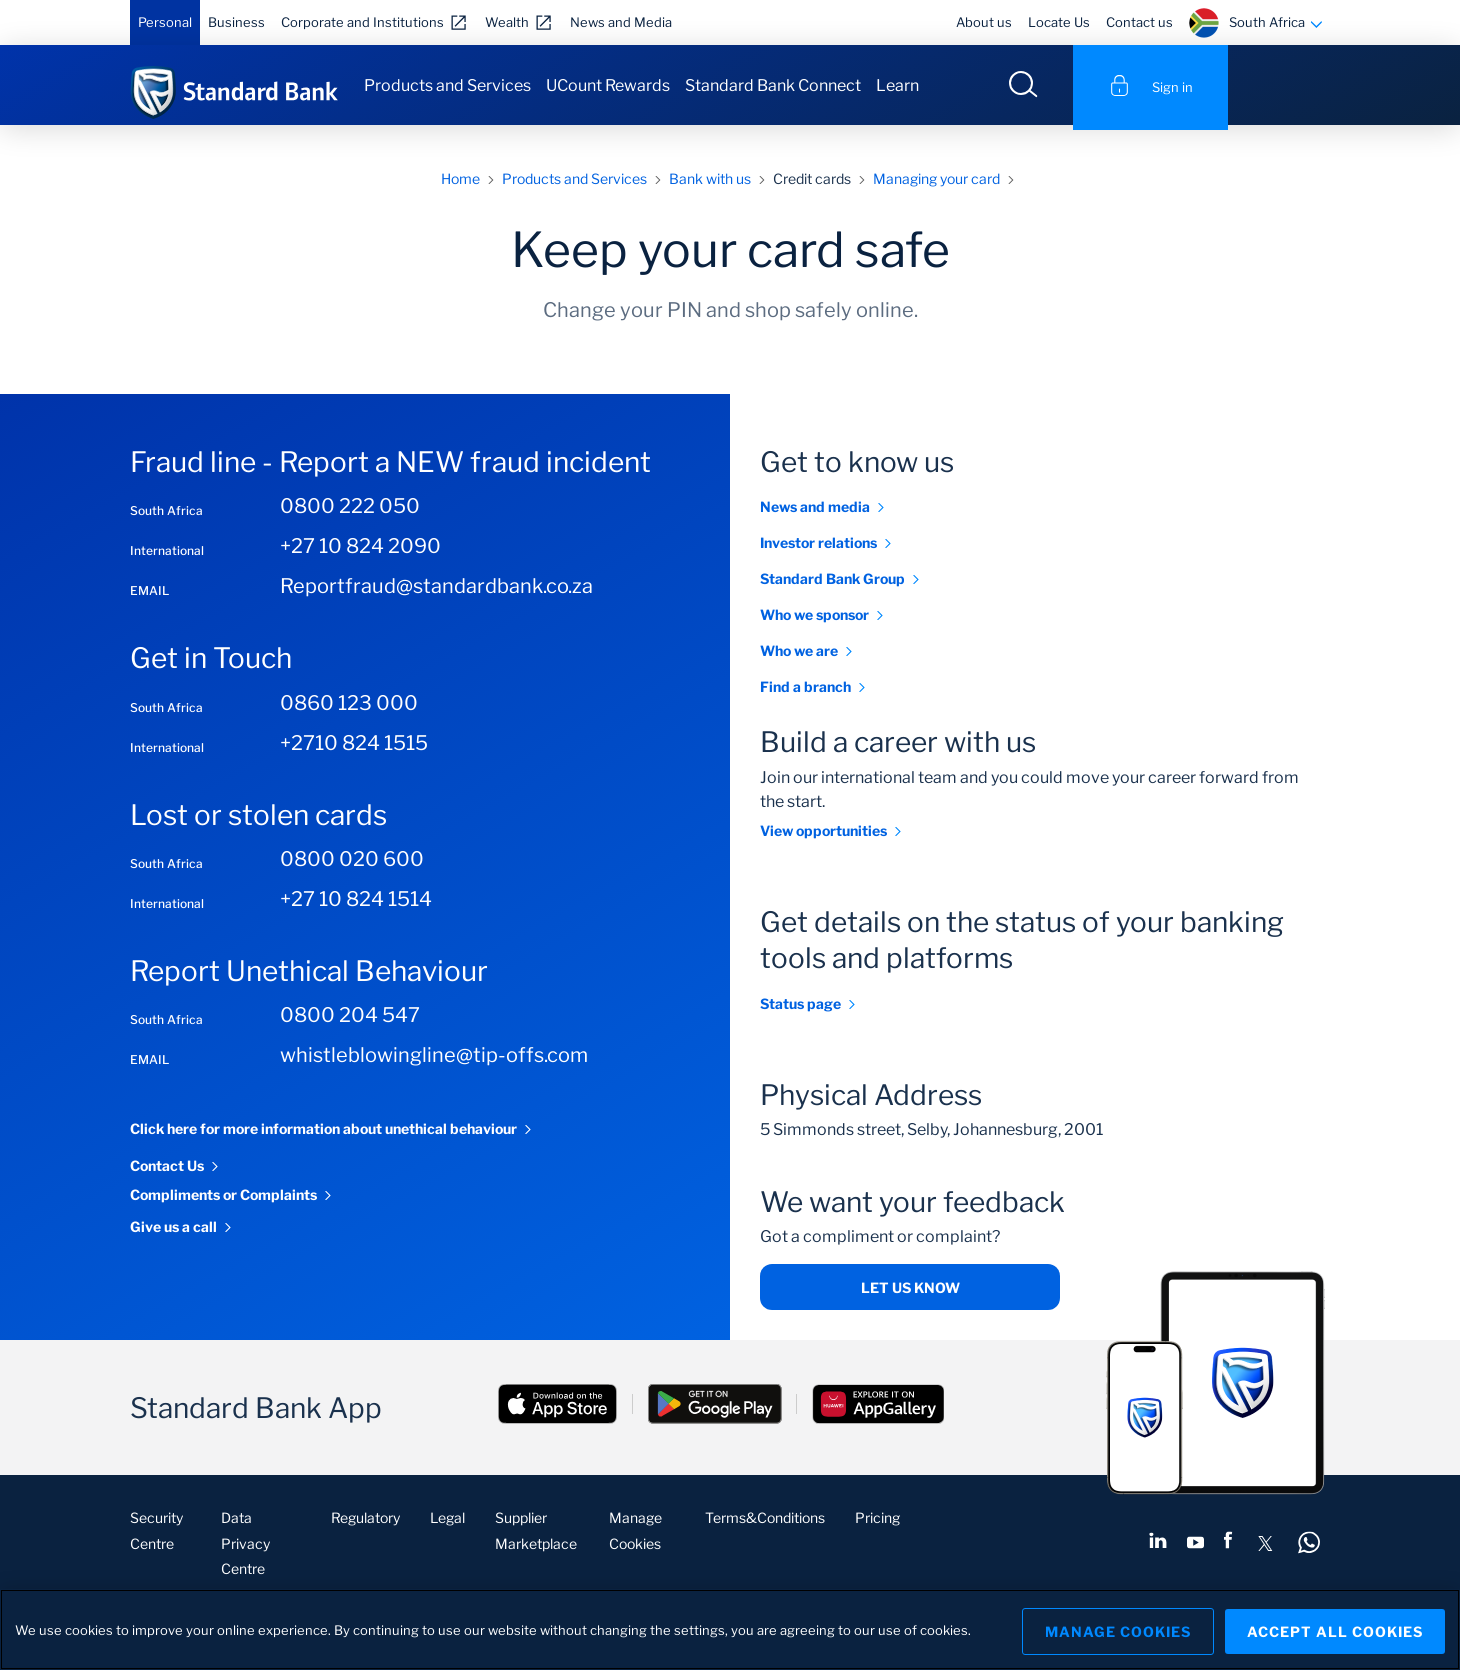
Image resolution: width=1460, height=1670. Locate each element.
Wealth (507, 22)
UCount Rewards (608, 85)
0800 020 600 (352, 864)
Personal (165, 22)
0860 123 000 (349, 707)
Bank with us (710, 182)
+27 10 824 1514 (356, 904)
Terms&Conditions (765, 1522)
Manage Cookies (1111, 1629)
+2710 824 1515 (354, 747)
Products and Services (447, 85)
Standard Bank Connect (773, 85)
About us (984, 22)
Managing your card (936, 182)
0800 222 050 (350, 511)
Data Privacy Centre (245, 1547)
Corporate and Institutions (362, 22)
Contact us (1139, 22)
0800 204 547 (350, 1020)
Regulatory (365, 1522)
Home (460, 182)
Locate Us (1059, 22)
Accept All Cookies (1335, 1629)
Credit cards (812, 182)
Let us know (910, 1292)
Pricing (877, 1522)
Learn (897, 85)
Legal (447, 1522)
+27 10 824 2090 (360, 551)
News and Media (621, 22)
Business (236, 22)
